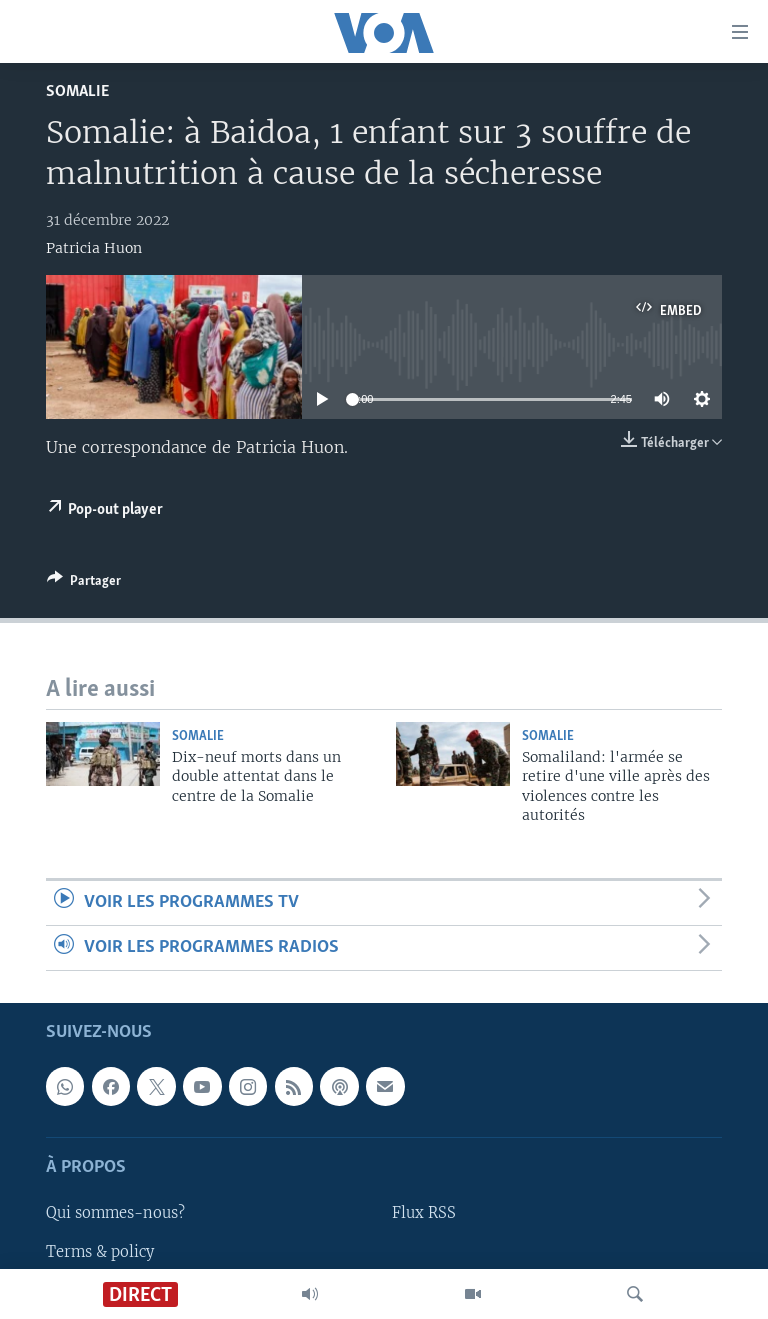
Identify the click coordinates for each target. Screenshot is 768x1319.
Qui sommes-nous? (115, 1214)
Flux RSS (424, 1214)
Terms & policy (100, 1252)
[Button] (84, 584)
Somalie (77, 91)
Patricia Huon (94, 248)
